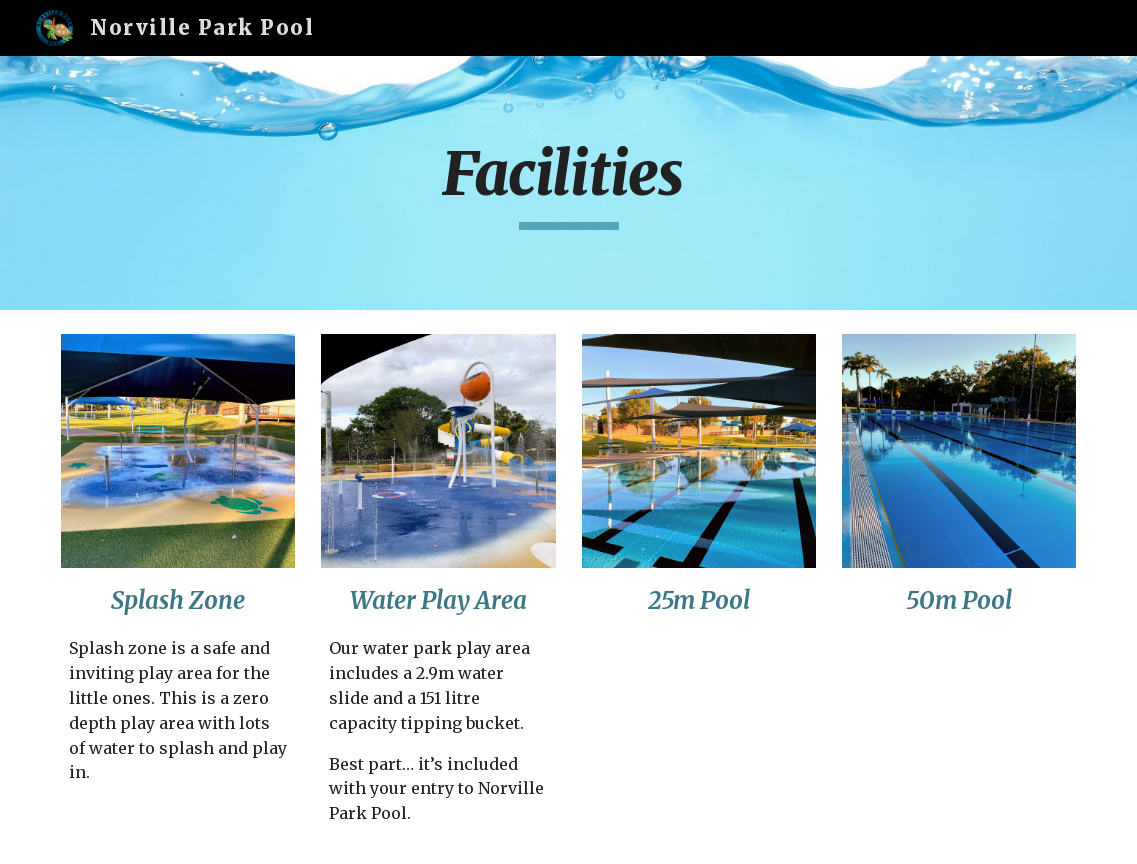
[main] (569, 183)
